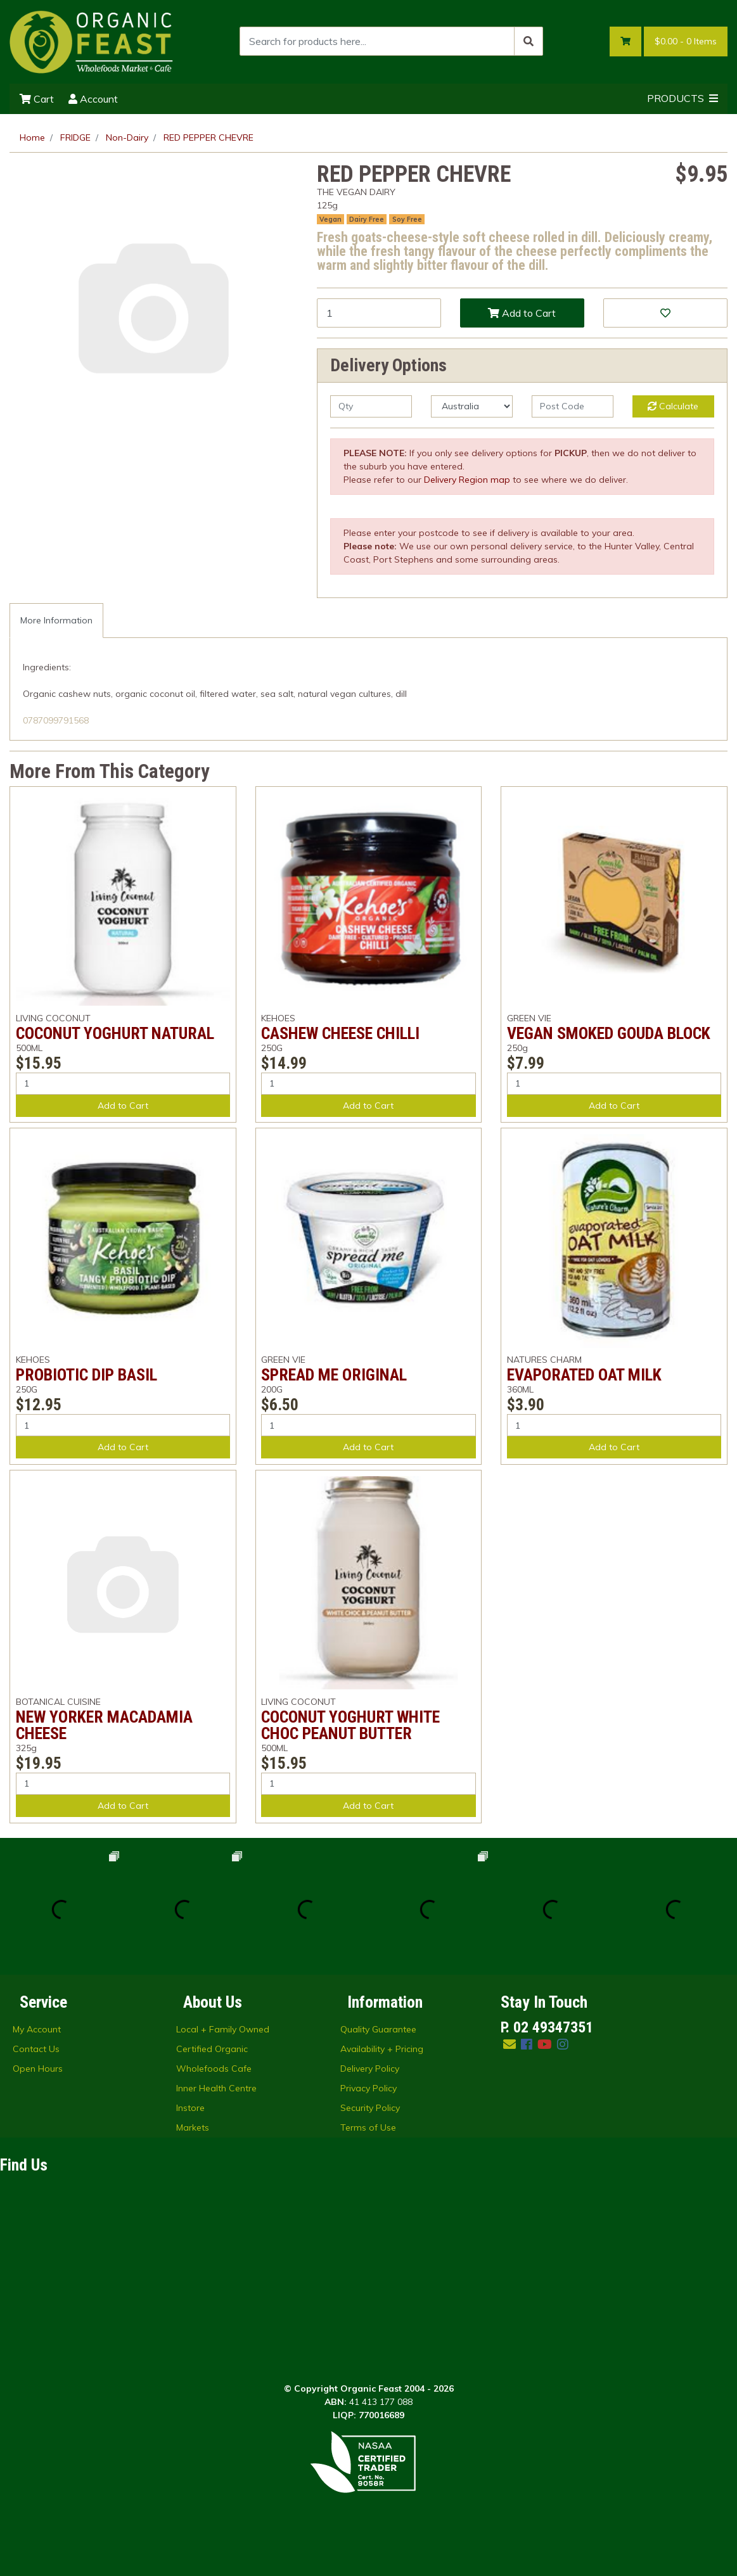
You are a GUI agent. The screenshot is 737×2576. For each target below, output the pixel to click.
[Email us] (509, 2044)
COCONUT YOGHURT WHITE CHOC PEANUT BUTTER (350, 1725)
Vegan (330, 219)
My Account (37, 2029)
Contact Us (36, 2049)
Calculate (673, 406)
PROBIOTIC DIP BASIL (86, 1374)
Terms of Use (368, 2127)
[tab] (56, 620)
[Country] (472, 406)
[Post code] (572, 406)
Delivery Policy (369, 2068)
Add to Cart (522, 313)
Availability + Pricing (381, 2049)
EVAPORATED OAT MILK (584, 1374)
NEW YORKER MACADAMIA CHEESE (104, 1725)
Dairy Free (366, 219)
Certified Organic (212, 2049)
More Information (56, 620)
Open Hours (38, 2068)
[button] (665, 313)
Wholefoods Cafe (214, 2068)
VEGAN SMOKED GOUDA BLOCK (608, 1033)
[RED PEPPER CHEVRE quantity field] (379, 313)
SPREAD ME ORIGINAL (334, 1374)
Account (93, 98)
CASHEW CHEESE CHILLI (340, 1033)
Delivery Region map (467, 479)
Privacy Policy (368, 2088)
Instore (190, 2108)
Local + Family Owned (222, 2029)
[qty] (371, 406)
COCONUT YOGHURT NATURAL (115, 1033)
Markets (192, 2127)
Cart (37, 98)
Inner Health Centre (216, 2088)
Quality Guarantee (378, 2029)
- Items (686, 41)
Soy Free (407, 219)
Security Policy (370, 2108)
